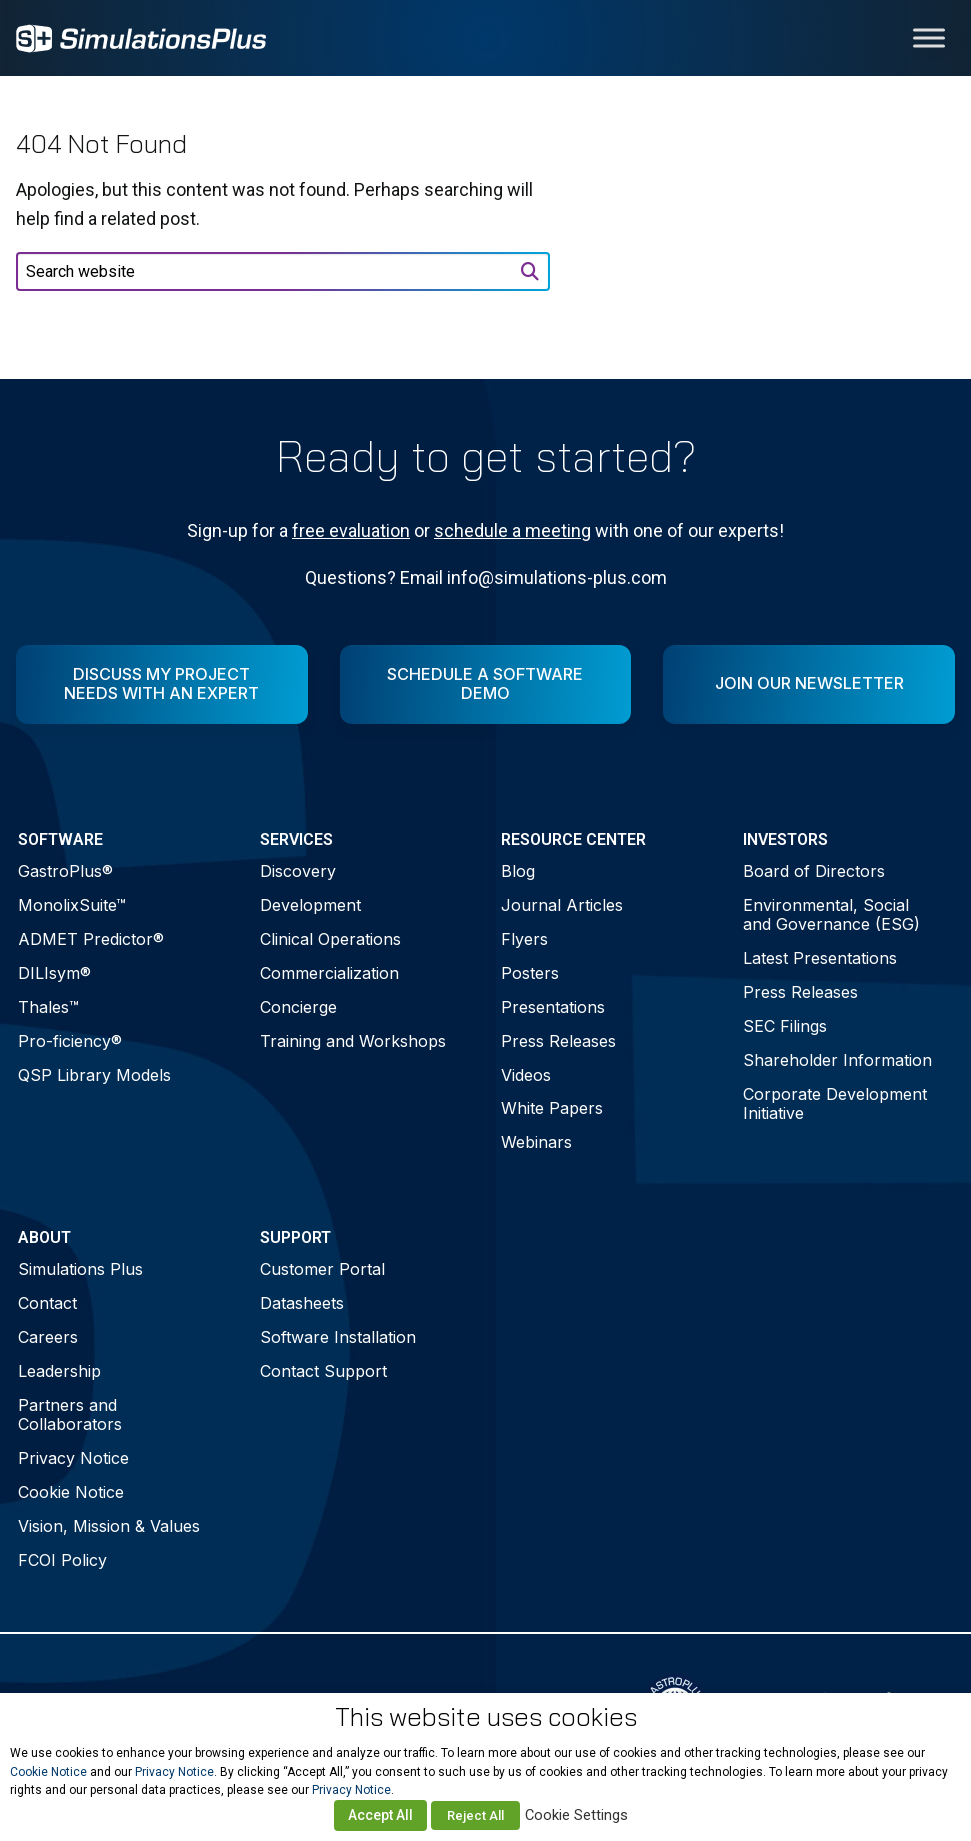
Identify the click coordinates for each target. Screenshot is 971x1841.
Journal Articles (562, 905)
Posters (530, 973)
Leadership (59, 1371)
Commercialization (329, 973)
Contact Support (323, 1371)
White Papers (552, 1108)
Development (310, 905)
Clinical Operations (330, 939)
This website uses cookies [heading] (486, 1717)
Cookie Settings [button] (576, 1815)
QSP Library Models (94, 1075)
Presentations (553, 1007)
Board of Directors (814, 871)
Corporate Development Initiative (835, 1103)
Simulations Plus (80, 1269)
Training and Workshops (353, 1041)
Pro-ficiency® (70, 1041)
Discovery (298, 871)
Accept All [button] (380, 1815)
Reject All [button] (475, 1815)
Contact (47, 1303)
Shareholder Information (837, 1060)
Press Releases (558, 1041)
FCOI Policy (62, 1560)
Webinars (536, 1142)
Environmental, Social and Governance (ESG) (831, 914)
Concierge (298, 1007)
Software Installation (338, 1337)
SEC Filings (785, 1026)
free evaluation (351, 530)
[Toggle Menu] (929, 37)
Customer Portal (322, 1269)
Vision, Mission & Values (109, 1526)
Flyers (524, 939)
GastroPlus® (65, 871)
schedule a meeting (512, 530)
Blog (518, 871)
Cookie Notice (71, 1492)
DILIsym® (54, 973)
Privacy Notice (73, 1458)
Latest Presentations (820, 958)
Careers (48, 1337)
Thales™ (48, 1007)
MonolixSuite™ (72, 905)
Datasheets (302, 1303)
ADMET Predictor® (91, 939)
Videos (526, 1075)
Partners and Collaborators (70, 1414)
